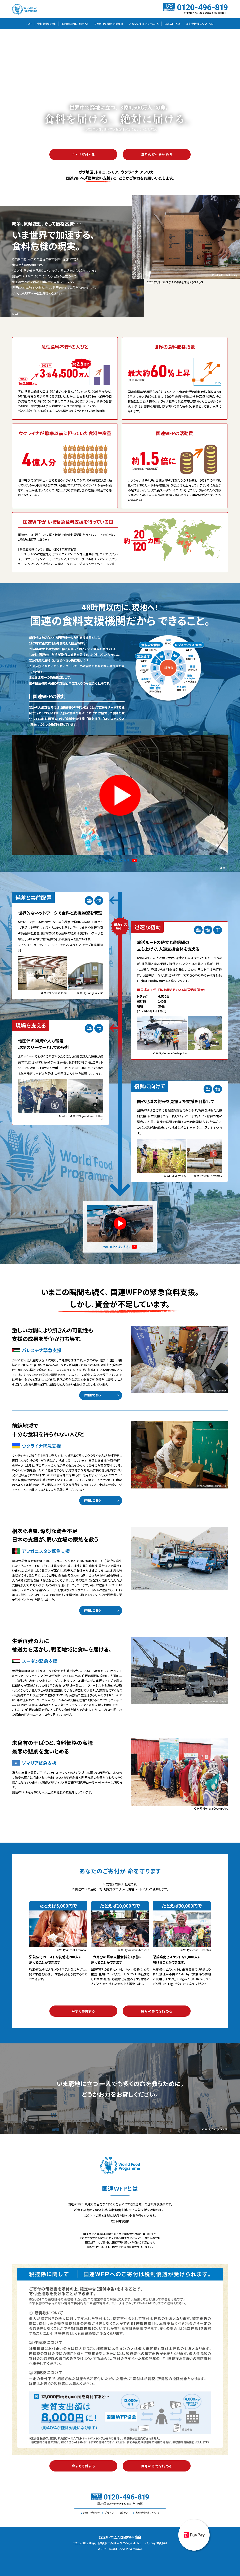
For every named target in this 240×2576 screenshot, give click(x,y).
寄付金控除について (147, 2513)
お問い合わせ (91, 2513)
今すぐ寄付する (83, 154)
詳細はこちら (92, 1395)
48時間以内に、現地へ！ (74, 24)
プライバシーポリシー (117, 2513)
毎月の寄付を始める (156, 154)
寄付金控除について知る (200, 24)
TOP (29, 24)
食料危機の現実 (46, 24)
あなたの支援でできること (144, 24)
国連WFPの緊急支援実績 (108, 24)
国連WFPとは (172, 24)
